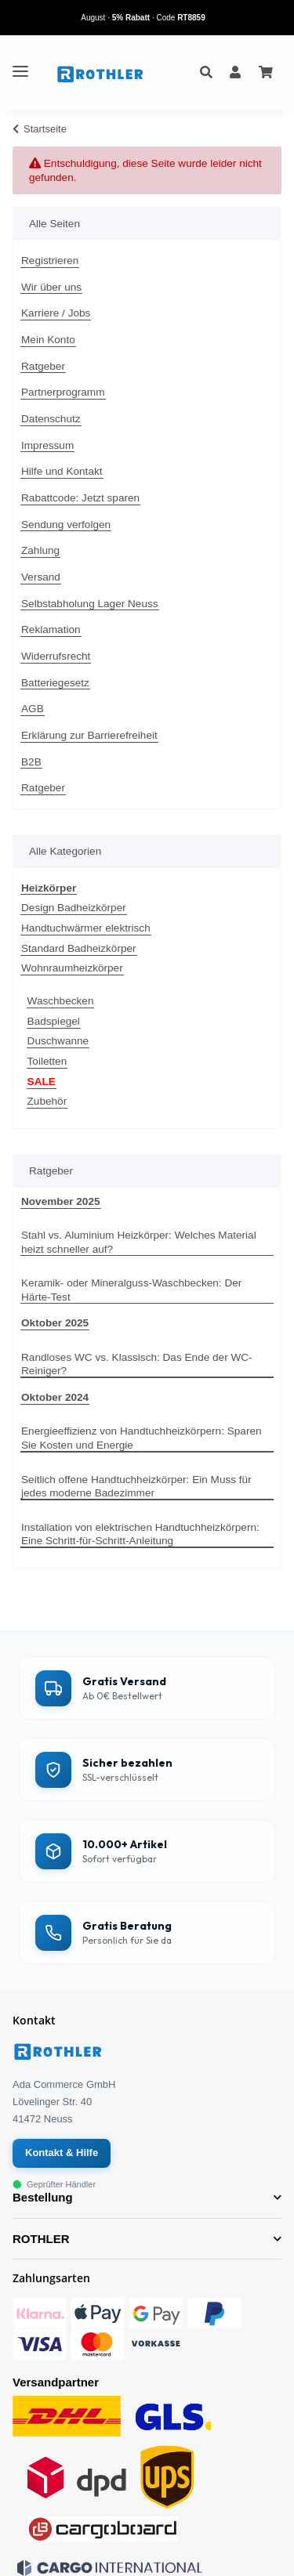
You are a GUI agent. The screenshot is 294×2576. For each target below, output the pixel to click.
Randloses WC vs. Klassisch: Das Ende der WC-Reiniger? (136, 1364)
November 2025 (60, 1201)
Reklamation (51, 629)
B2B (31, 762)
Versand (40, 577)
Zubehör (47, 1101)
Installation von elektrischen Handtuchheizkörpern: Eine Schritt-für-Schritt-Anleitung (140, 1534)
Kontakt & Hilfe (61, 2152)
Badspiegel (53, 1021)
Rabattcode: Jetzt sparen (80, 498)
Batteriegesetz (55, 683)
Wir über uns (51, 287)
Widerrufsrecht (55, 656)
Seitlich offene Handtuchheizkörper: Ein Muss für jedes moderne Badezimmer (136, 1487)
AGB (32, 709)
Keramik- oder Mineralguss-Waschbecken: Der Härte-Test (131, 1290)
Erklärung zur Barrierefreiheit (89, 735)
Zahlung (40, 550)
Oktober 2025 (55, 1323)
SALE (41, 1081)
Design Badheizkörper (73, 908)
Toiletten (47, 1061)
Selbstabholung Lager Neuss (89, 604)
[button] (206, 73)
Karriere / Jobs (55, 313)
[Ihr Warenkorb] (265, 73)
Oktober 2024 (55, 1397)
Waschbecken (60, 1001)
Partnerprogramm (63, 392)
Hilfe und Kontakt (62, 471)
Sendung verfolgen (66, 524)
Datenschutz (51, 419)
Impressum (47, 445)
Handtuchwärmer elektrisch (86, 928)
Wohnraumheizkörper (72, 968)
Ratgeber (43, 366)
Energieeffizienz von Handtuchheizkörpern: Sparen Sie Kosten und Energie (141, 1438)
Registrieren (49, 260)
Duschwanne (58, 1041)
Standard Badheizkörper (78, 948)
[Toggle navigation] (20, 65)
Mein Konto (48, 340)
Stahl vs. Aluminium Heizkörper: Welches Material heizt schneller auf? (138, 1242)
